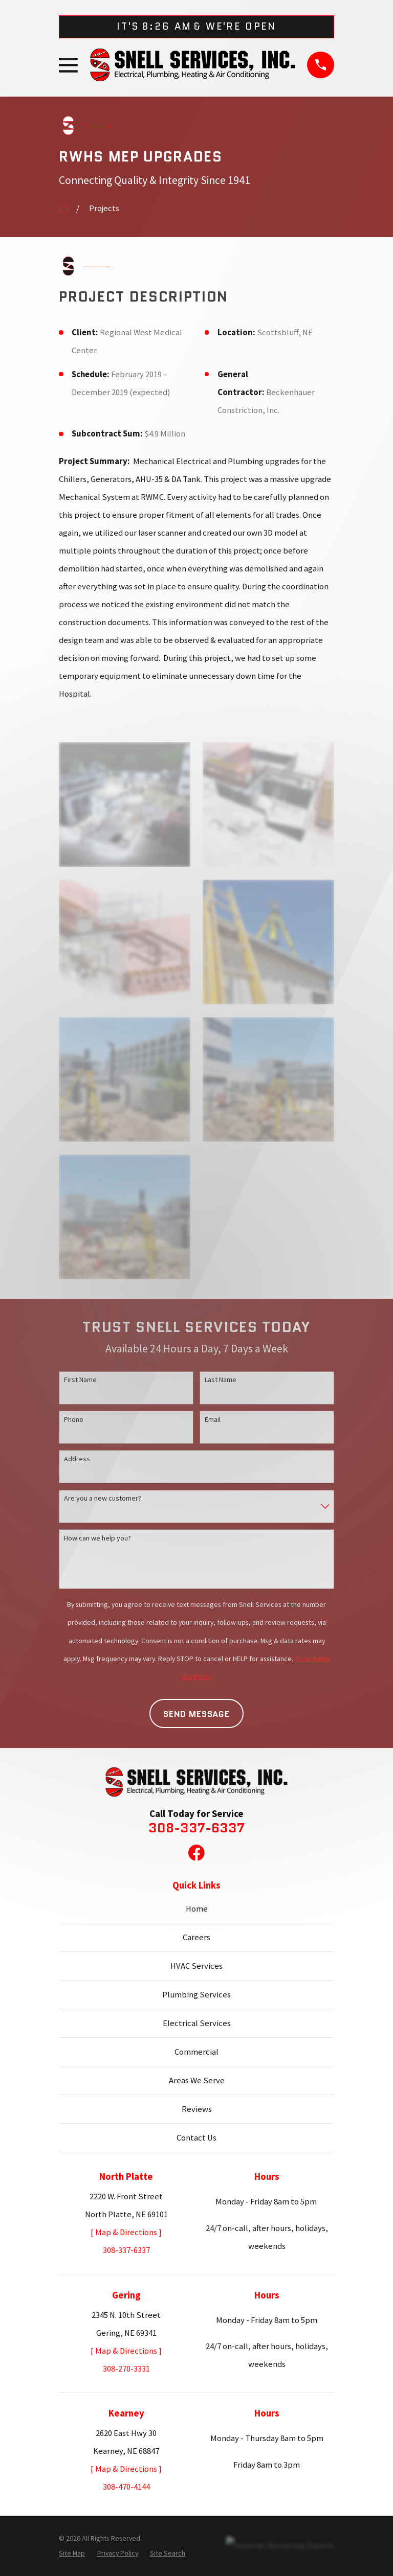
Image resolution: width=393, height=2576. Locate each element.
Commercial (196, 2051)
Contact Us (196, 2137)
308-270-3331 (126, 2368)
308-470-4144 (126, 2486)
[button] (124, 804)
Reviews (197, 2109)
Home (197, 1908)
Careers (196, 1937)
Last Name (220, 1379)
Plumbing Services (196, 1994)
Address (77, 1458)
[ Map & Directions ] (126, 2232)
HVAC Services (196, 1966)
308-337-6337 (196, 1828)
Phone (73, 1419)
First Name (80, 1379)
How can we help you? (97, 1538)
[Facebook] (196, 1853)
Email (213, 1419)
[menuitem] (72, 2553)
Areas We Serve (197, 2080)
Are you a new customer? (102, 1498)
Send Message (196, 1714)
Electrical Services (197, 2023)
